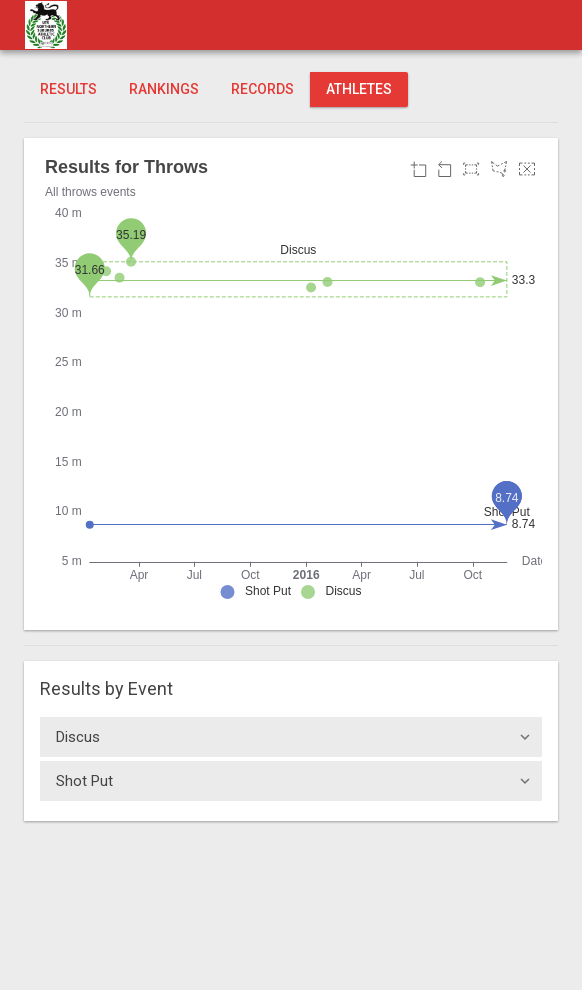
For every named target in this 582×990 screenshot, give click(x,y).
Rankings (164, 89)
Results (68, 89)
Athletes (359, 89)
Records (262, 89)
